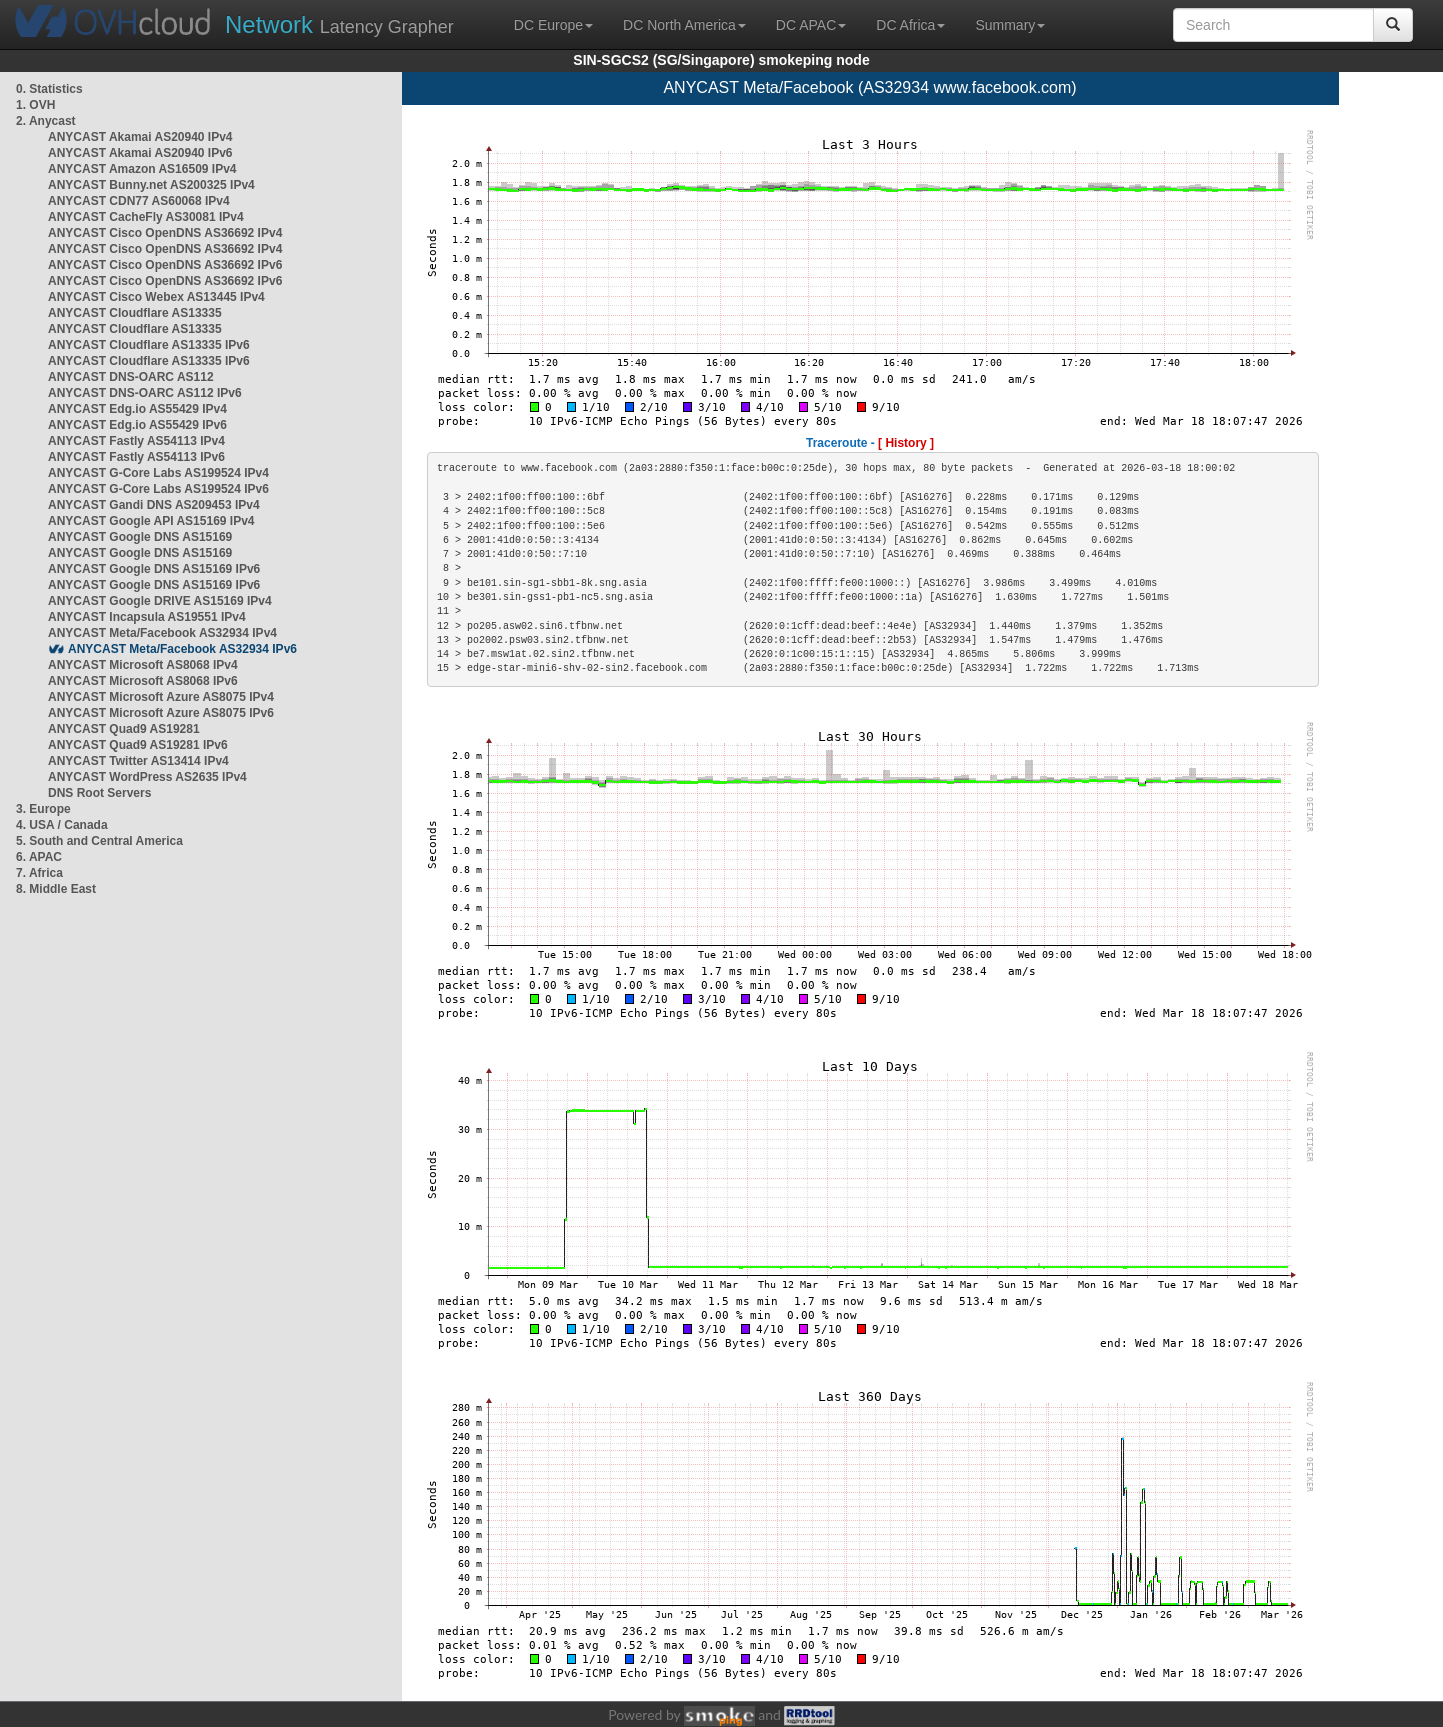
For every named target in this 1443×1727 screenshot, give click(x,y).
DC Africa (910, 25)
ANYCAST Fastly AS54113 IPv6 (136, 457)
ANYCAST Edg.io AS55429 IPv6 (137, 425)
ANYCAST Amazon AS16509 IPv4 (142, 169)
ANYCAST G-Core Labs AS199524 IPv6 (158, 489)
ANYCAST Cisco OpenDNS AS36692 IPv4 (165, 233)
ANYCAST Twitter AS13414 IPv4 (138, 761)
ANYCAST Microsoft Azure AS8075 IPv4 (161, 697)
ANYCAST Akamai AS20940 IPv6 (140, 153)
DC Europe (553, 25)
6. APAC (39, 857)
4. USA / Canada (62, 825)
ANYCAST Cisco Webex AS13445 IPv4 (156, 297)
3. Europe (43, 809)
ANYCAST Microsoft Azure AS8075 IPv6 (161, 713)
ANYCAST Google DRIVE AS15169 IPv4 (160, 601)
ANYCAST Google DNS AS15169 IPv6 (154, 569)
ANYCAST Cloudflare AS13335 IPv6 (149, 345)
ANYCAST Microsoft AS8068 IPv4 (143, 665)
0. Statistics (49, 89)
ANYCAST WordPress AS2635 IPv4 (147, 777)
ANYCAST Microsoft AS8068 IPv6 (143, 681)
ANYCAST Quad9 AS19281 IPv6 (138, 745)
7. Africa (39, 873)
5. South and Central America (99, 841)
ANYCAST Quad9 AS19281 (124, 729)
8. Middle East (56, 889)
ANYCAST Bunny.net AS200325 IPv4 (151, 185)
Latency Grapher (339, 24)
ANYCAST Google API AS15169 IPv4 (151, 521)
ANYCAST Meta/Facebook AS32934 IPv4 (162, 633)
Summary (1010, 25)
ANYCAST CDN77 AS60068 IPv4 (139, 201)
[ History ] (906, 443)
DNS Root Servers (99, 793)
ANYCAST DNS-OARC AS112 (131, 377)
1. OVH (35, 105)
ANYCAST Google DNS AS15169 (140, 537)
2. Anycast (46, 121)
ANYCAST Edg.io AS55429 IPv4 (137, 409)
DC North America (684, 25)
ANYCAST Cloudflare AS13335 (135, 313)
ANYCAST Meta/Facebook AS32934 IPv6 (182, 649)
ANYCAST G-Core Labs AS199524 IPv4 (158, 473)
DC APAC (811, 25)
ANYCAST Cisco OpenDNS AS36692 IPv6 (165, 265)
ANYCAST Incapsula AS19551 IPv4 (147, 617)
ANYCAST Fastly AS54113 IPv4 (136, 441)
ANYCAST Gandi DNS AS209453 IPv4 (154, 505)
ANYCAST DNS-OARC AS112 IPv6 (145, 393)
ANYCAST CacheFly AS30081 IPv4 (146, 217)
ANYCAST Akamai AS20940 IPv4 (140, 137)
